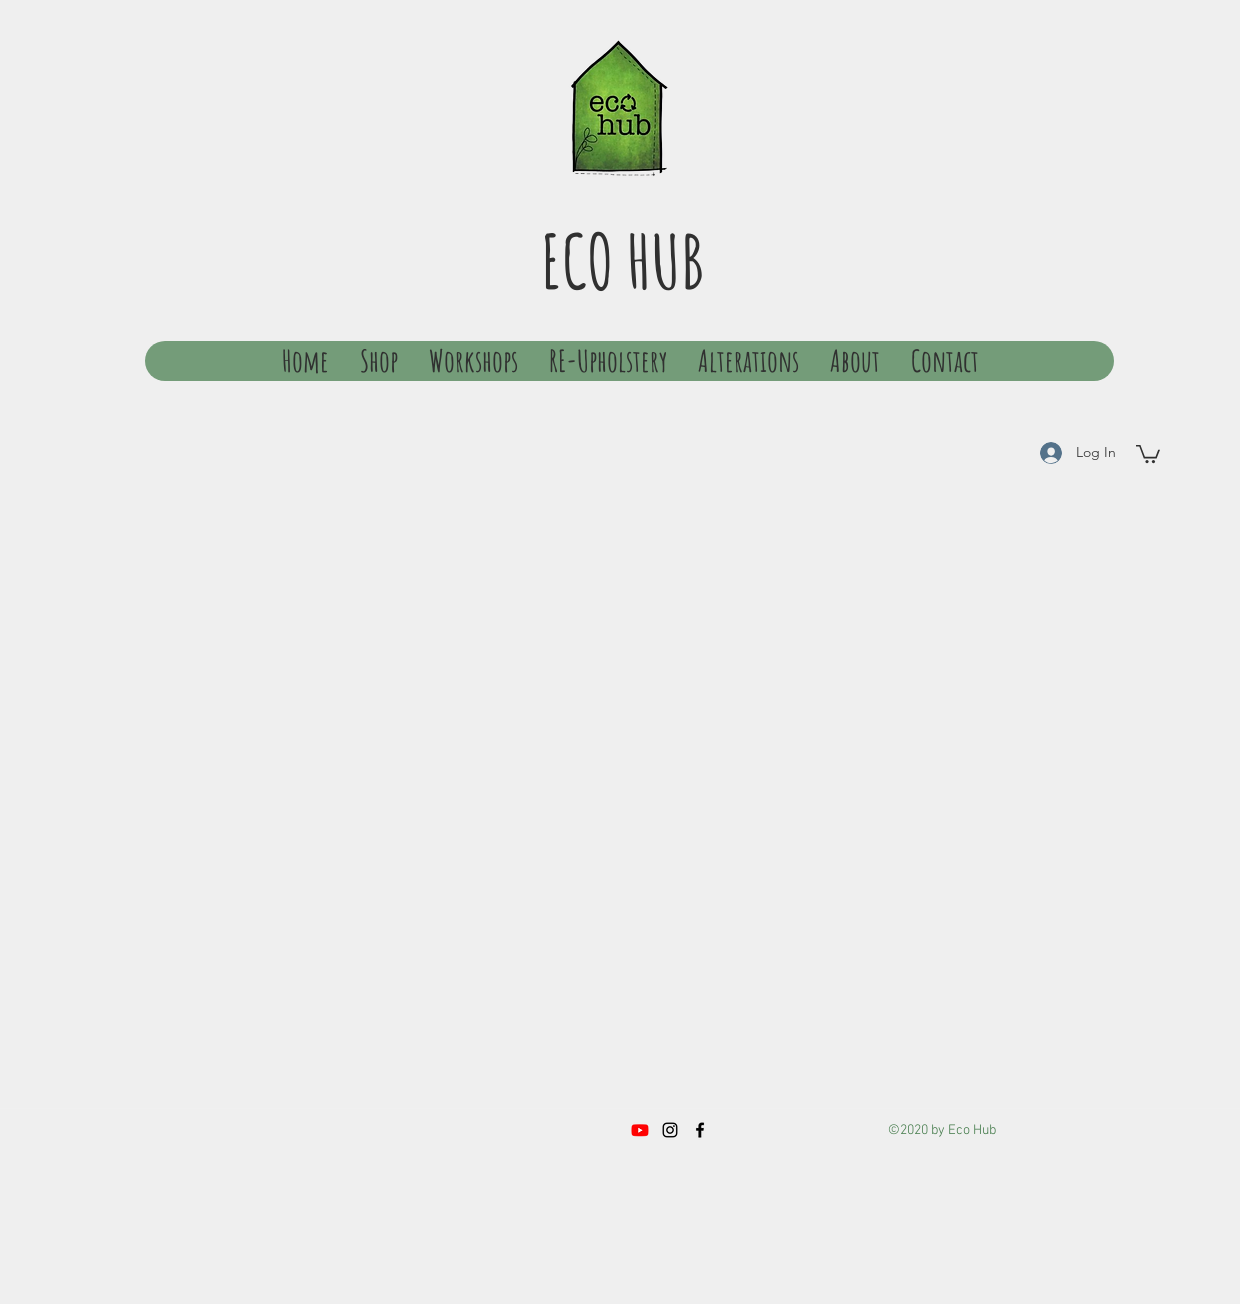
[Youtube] (640, 1130)
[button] (1148, 453)
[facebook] (700, 1130)
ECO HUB (622, 260)
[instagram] (670, 1130)
